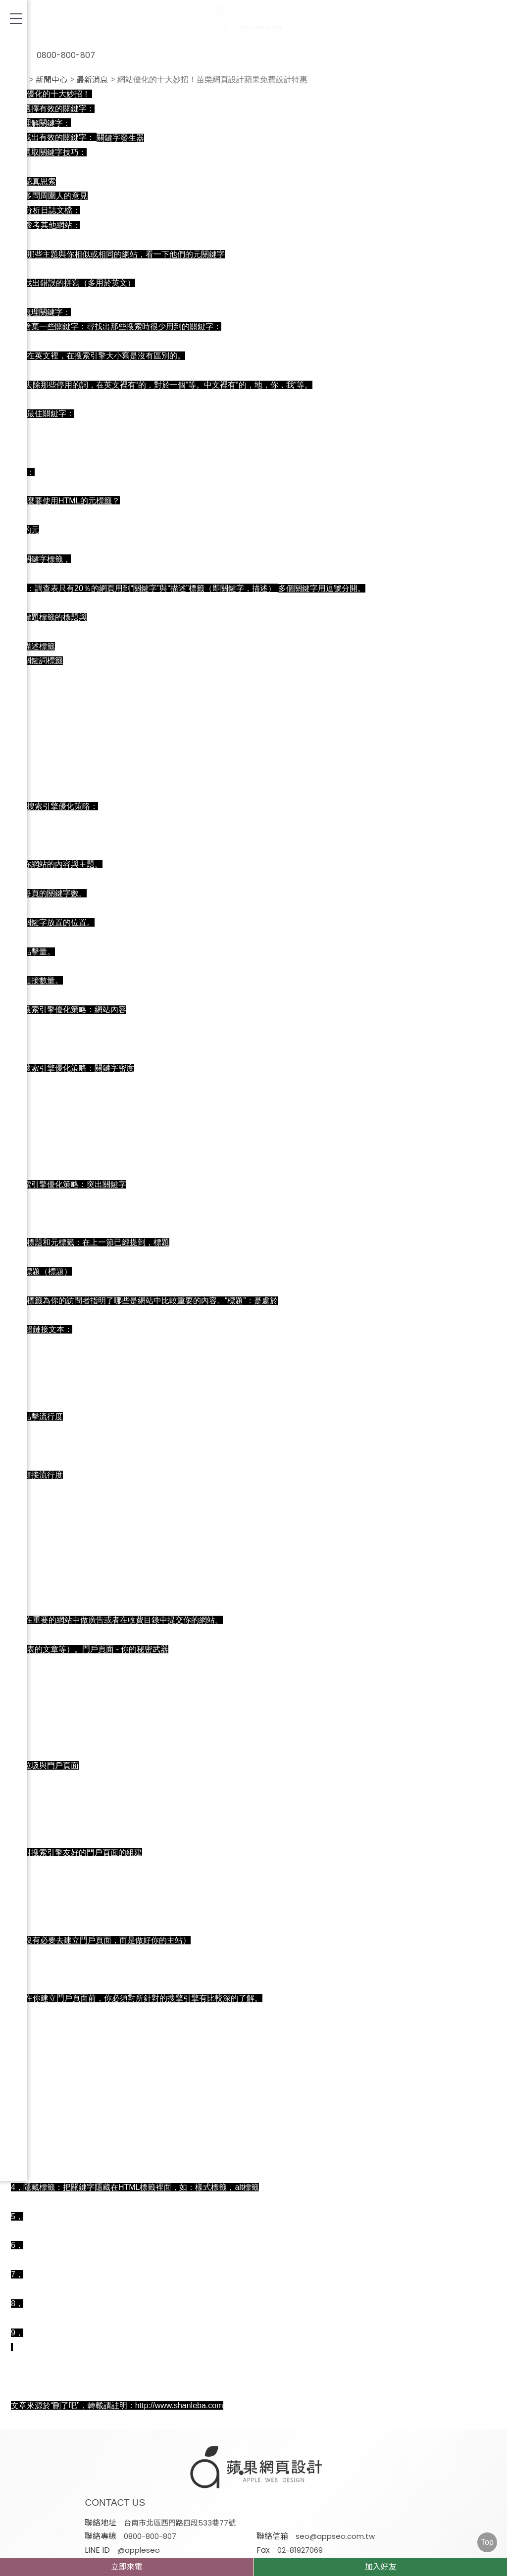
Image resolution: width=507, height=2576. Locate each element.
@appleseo (384, 2480)
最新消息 (92, 80)
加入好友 (381, 2567)
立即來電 (127, 2567)
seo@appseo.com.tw (250, 2480)
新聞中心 (51, 80)
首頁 (19, 80)
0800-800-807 (54, 50)
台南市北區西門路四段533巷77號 (267, 2467)
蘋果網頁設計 (353, 2504)
